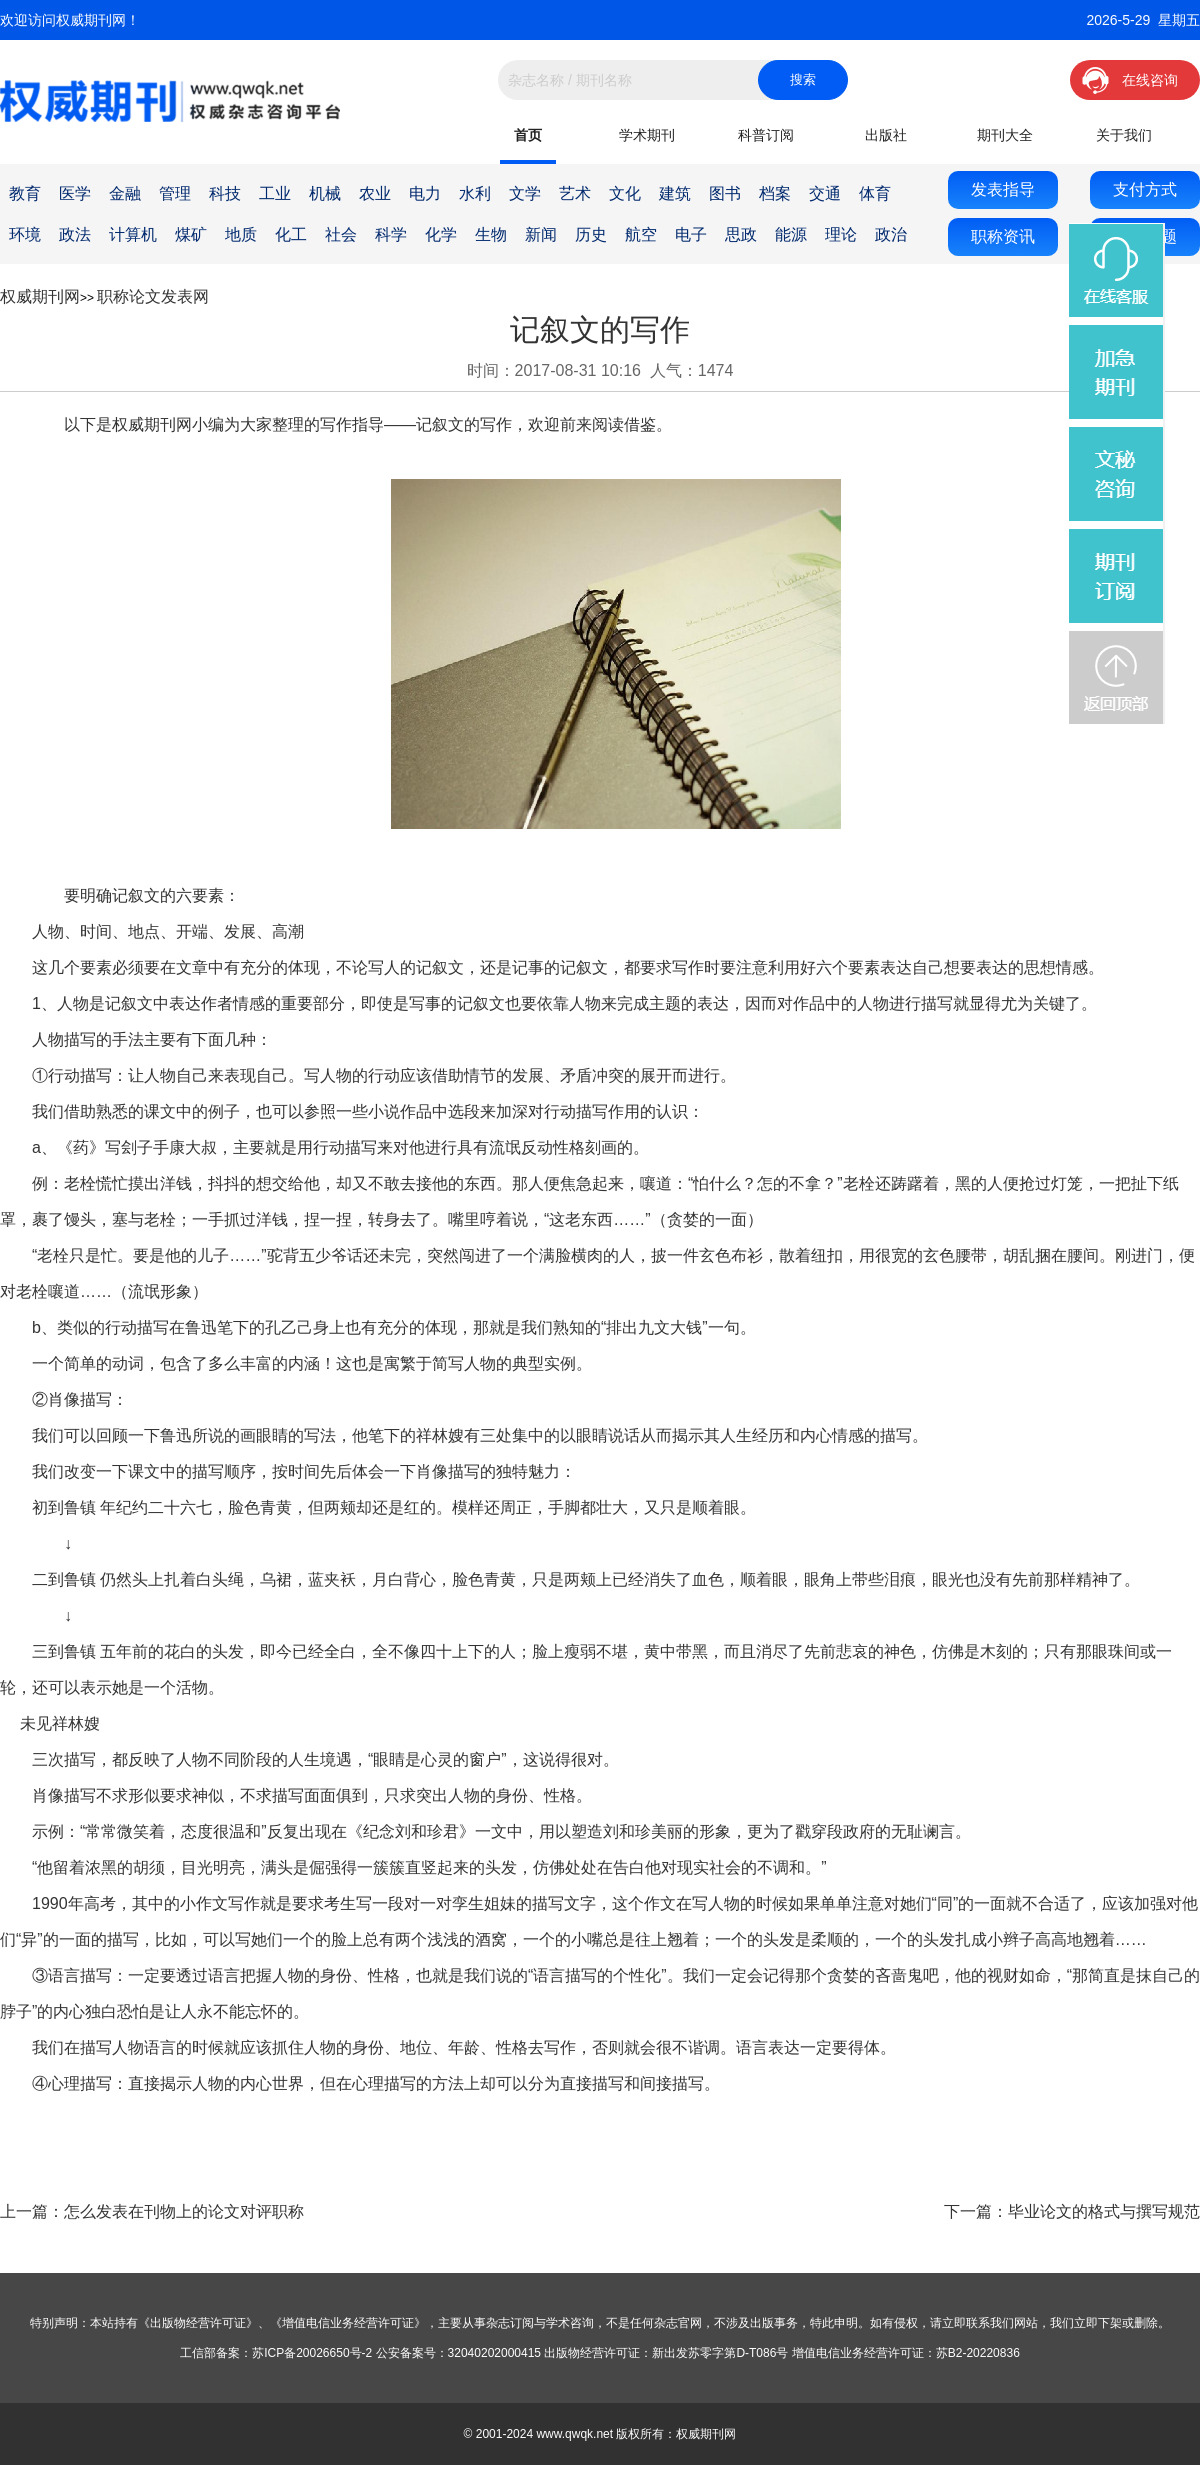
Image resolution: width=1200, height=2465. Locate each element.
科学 (391, 234)
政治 (891, 234)
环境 (25, 234)
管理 (175, 193)
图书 (725, 193)
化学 (441, 234)
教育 (25, 193)
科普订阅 (766, 135)
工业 (275, 193)
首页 (528, 135)
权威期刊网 (40, 296)
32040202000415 (494, 2353)
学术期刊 (647, 135)
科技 (225, 193)
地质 (241, 234)
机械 (325, 193)
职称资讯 (1003, 236)
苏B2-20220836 (978, 2353)
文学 (525, 193)
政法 (75, 234)
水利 (475, 193)
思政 (741, 234)
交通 (825, 193)
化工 (291, 234)
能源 (791, 234)
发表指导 (1003, 189)
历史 (591, 234)
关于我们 (1124, 135)
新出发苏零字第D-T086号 (720, 2353)
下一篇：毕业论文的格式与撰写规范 (1072, 2211)
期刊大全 (1005, 135)
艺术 (575, 193)
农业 (375, 193)
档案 (775, 193)
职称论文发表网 (153, 296)
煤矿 (191, 234)
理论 (841, 234)
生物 (491, 234)
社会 (341, 234)
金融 (125, 193)
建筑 (675, 193)
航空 (641, 234)
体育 (875, 193)
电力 (425, 193)
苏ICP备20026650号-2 (312, 2353)
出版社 (886, 135)
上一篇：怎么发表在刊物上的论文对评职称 (152, 2211)
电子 (691, 234)
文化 (625, 193)
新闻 (541, 234)
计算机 (133, 234)
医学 (75, 193)
